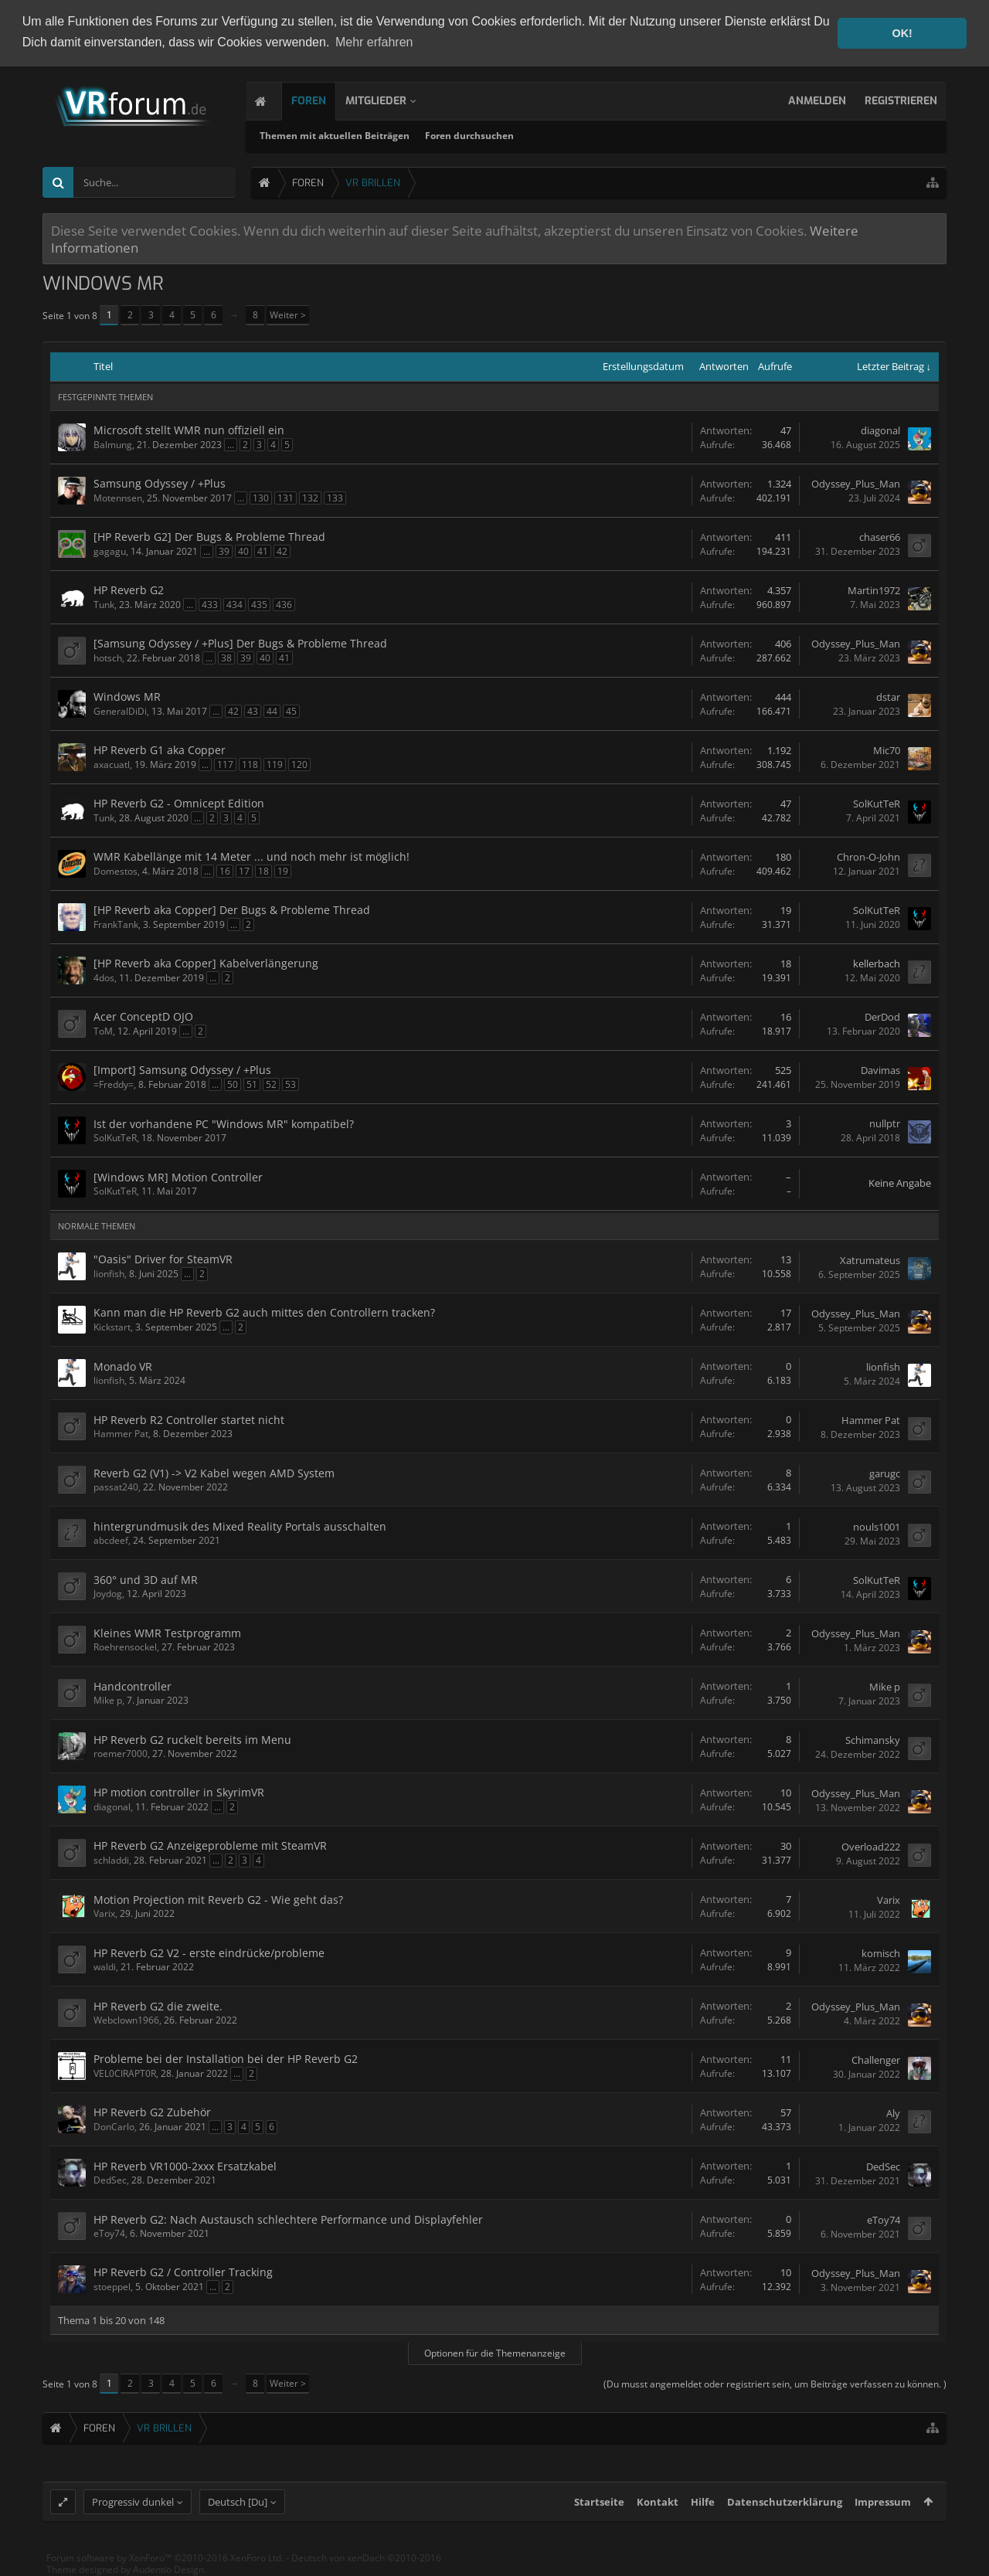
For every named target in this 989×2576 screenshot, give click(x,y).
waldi (104, 1966)
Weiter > (288, 314)
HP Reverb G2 (128, 590)
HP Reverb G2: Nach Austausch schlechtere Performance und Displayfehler (288, 2219)
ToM (103, 1031)
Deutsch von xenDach (366, 2564)
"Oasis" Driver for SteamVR (163, 1259)
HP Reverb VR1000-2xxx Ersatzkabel (185, 2166)
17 (244, 871)
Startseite (599, 2509)
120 (299, 764)
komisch (881, 1953)
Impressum (883, 2509)
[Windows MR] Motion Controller (178, 1177)
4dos (103, 977)
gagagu (109, 551)
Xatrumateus (870, 1260)
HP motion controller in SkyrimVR (178, 1792)
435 (259, 604)
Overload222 (870, 1847)
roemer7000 (120, 1753)
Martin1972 (874, 590)
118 (250, 764)
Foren (313, 100)
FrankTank (115, 924)
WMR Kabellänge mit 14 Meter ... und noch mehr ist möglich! (251, 856)
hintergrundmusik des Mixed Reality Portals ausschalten (239, 1526)
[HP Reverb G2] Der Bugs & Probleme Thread (209, 536)
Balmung (112, 444)
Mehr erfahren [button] (374, 42)
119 (275, 764)
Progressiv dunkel (133, 2509)
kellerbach (876, 963)
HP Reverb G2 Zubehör (152, 2112)
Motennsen (117, 498)
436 (284, 604)
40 (243, 551)
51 (251, 1084)
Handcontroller (132, 1686)
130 (261, 498)
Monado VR (122, 1366)
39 (224, 551)
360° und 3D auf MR (145, 1579)
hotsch (107, 657)
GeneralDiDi (120, 711)
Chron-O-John (868, 857)
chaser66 (879, 537)
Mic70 (886, 750)
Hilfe (703, 2509)
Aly (893, 2113)
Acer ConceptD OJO (143, 1016)
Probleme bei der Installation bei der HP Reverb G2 (225, 2058)
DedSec (110, 2180)
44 (272, 711)
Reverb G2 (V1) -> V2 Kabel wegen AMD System (214, 1473)
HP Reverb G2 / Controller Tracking (183, 2272)
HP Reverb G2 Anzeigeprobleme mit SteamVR (210, 1845)
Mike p (107, 1700)
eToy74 (109, 2233)
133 (335, 498)
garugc (884, 1473)
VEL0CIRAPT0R (124, 2073)
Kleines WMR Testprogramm (167, 1633)
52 (271, 1084)
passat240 (115, 1487)
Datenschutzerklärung (784, 2509)
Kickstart (112, 1327)
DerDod (882, 1017)
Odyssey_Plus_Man (855, 484)
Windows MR (127, 696)
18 (263, 871)
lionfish (108, 1273)
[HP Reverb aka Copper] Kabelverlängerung (205, 963)
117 (225, 764)
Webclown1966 (126, 2020)
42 (282, 551)
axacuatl (111, 764)
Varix (104, 1913)
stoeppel (112, 2286)
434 (234, 604)
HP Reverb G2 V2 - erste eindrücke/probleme (209, 1953)
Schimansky (872, 1740)
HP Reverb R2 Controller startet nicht (188, 1419)
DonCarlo (113, 2126)
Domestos (115, 871)
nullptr (884, 1123)
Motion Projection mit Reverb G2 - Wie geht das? (218, 1899)
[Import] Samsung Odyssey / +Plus (182, 1069)
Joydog (107, 1593)
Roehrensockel (125, 1646)
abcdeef (110, 1540)
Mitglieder (380, 100)
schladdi (111, 1860)
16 (224, 871)
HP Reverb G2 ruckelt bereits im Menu (192, 1739)
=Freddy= (113, 1084)
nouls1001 (876, 1527)
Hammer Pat (120, 1433)
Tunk (103, 604)
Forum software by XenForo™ (165, 2564)
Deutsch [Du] (237, 2509)
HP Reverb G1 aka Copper (159, 750)
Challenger (875, 2060)
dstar (888, 697)
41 (262, 551)
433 (210, 604)
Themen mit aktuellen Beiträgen (340, 135)
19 (282, 871)
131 (285, 498)
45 (291, 711)
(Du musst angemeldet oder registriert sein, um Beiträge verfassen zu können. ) (775, 2384)
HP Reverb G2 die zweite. (158, 2006)
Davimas (880, 1070)
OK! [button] (902, 33)
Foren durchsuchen (474, 135)
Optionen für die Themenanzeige (495, 2353)
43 (252, 711)
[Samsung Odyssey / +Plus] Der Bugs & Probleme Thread (240, 643)
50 (232, 1084)
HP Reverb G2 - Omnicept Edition (178, 803)
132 (310, 498)
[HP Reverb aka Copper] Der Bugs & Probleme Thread (231, 909)
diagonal (880, 430)
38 (226, 657)
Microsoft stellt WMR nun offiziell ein (188, 430)
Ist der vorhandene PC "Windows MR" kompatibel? (223, 1123)
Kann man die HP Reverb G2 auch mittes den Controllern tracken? (264, 1312)
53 (290, 1084)
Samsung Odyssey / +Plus (159, 483)
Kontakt (657, 2509)
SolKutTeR (876, 804)
